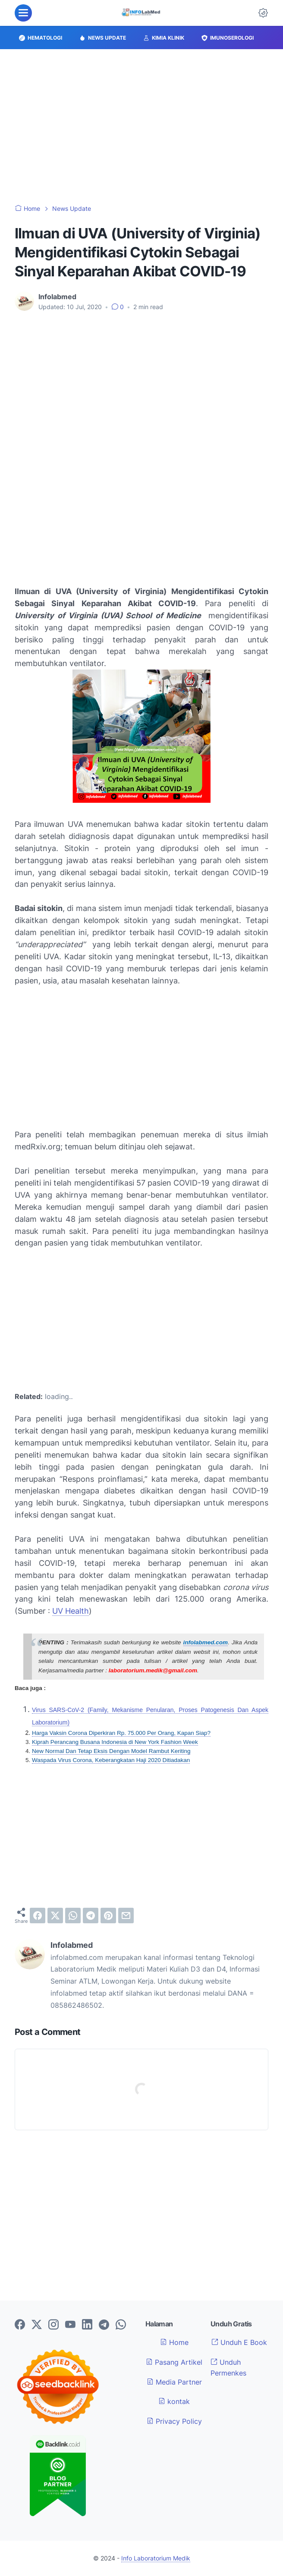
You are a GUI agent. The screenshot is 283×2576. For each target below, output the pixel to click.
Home (174, 2342)
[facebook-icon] (20, 2325)
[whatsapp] (73, 1915)
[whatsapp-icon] (121, 2325)
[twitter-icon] (36, 2325)
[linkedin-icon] (87, 2325)
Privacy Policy (174, 2421)
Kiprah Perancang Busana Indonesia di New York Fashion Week (115, 1742)
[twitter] (55, 1915)
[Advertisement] (141, 126)
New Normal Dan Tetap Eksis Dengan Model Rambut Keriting (111, 1751)
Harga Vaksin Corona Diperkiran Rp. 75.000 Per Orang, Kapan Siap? (121, 1733)
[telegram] (90, 1915)
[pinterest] (108, 1915)
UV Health (70, 1610)
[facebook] (37, 1915)
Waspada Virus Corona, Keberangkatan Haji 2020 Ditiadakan (111, 1760)
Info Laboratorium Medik (155, 2558)
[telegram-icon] (104, 2325)
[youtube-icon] (70, 2325)
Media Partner (174, 2382)
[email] (126, 1915)
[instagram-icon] (53, 2325)
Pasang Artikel (174, 2362)
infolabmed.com (205, 1642)
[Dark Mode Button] (263, 13)
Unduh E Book (239, 2342)
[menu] (23, 13)
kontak (174, 2401)
